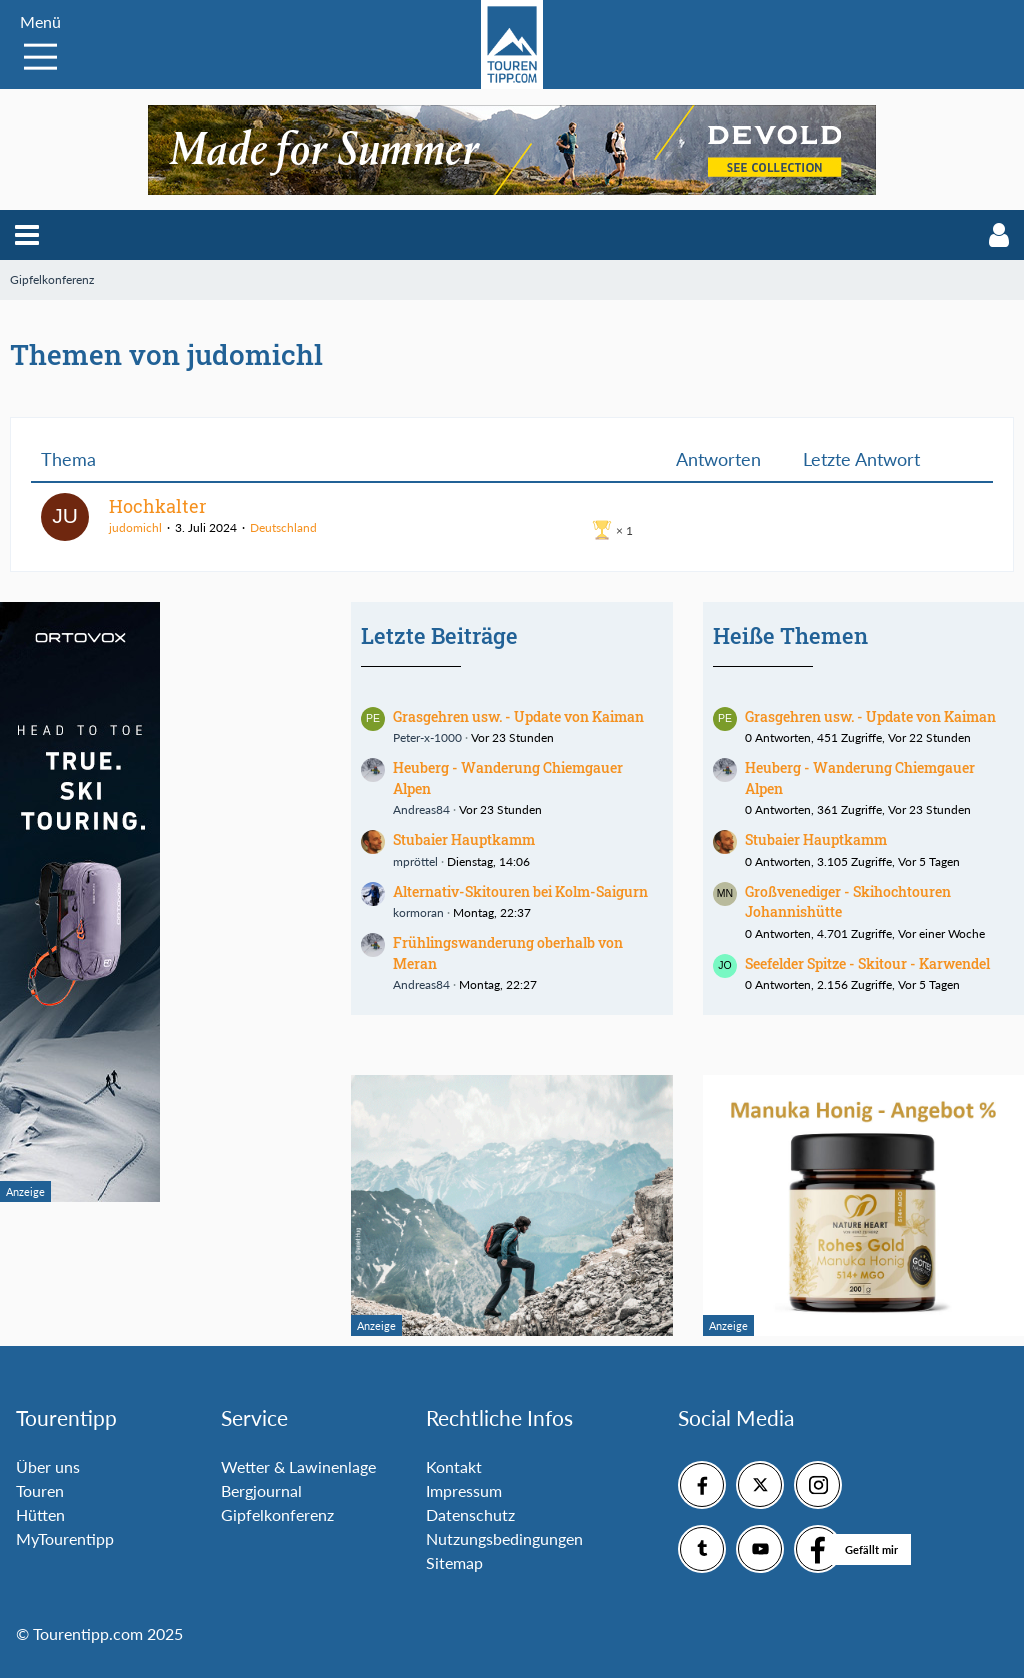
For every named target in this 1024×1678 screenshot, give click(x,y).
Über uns (48, 1466)
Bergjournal (261, 1490)
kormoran (418, 912)
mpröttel (415, 861)
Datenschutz (470, 1514)
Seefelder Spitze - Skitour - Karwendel (867, 963)
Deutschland (283, 527)
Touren (40, 1490)
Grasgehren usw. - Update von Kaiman (518, 716)
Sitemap (454, 1562)
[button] (27, 235)
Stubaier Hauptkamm (464, 839)
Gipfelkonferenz (277, 1514)
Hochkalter (157, 506)
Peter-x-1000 (427, 737)
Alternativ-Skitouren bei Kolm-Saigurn (520, 891)
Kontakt (454, 1466)
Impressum (464, 1490)
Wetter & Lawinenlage (298, 1466)
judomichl (135, 527)
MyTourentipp (65, 1538)
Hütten (40, 1514)
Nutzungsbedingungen (504, 1538)
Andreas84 (421, 809)
